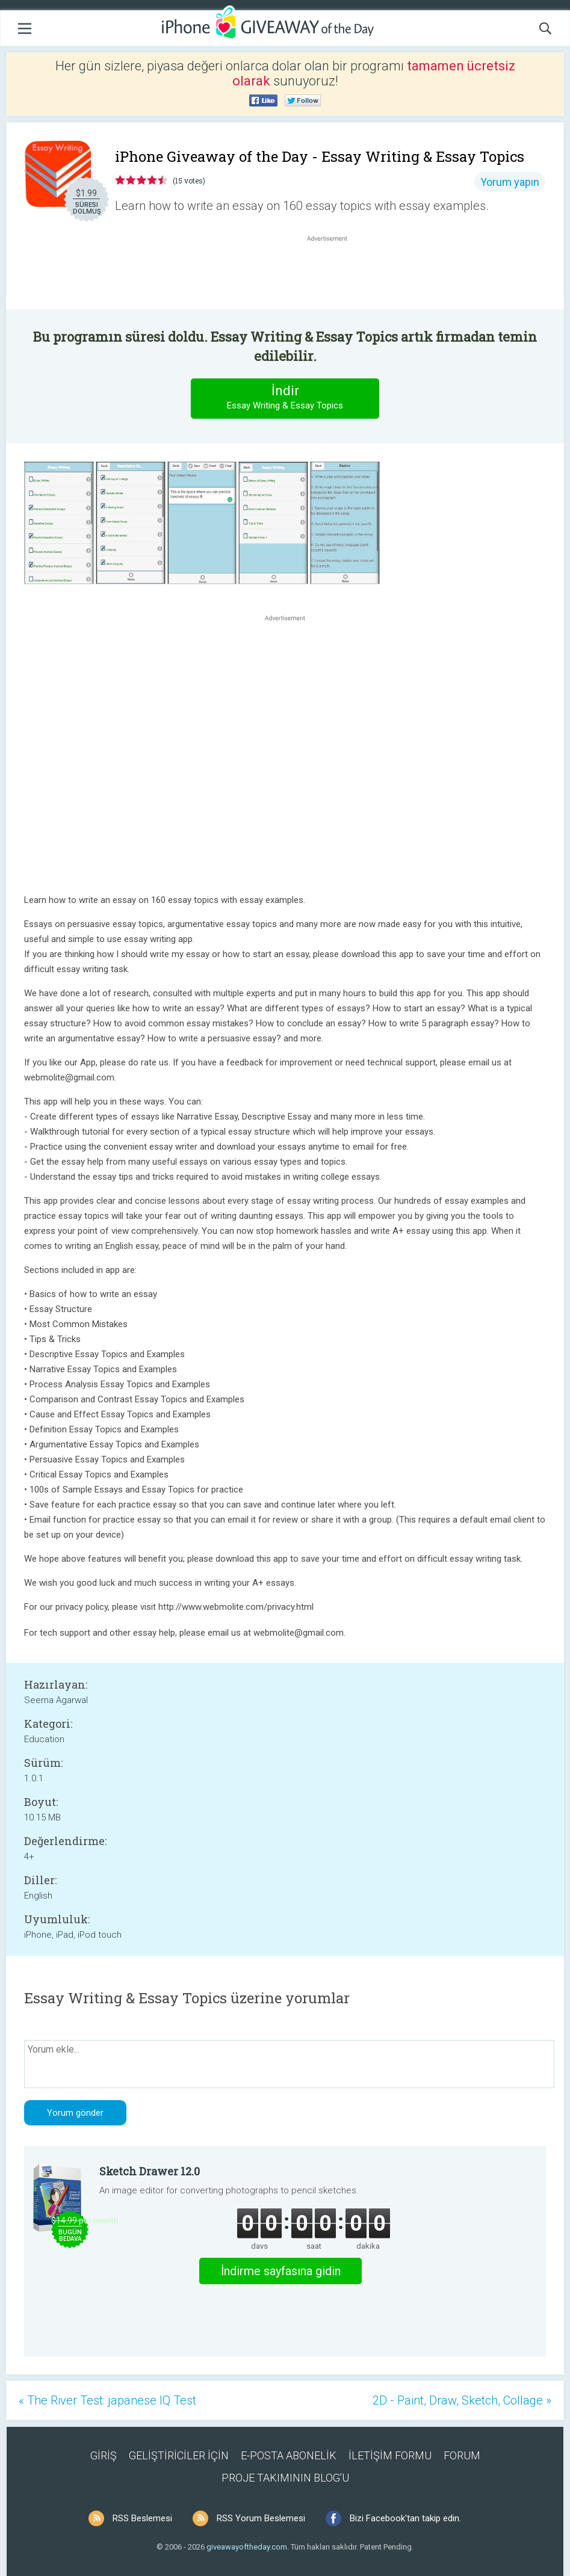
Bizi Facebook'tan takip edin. (405, 2518)
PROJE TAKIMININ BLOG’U (285, 2477)
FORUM (462, 2455)
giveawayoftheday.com (246, 2546)
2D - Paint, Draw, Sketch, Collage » (462, 2400)
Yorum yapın (509, 182)
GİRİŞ (103, 2455)
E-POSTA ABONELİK (288, 2455)
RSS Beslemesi (142, 2518)
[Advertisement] (333, 273)
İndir (285, 398)
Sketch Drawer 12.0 (149, 2171)
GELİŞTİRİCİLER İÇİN (179, 2455)
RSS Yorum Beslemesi (261, 2518)
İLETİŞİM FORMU (390, 2455)
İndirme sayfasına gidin (281, 2271)
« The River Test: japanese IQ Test (107, 2400)
